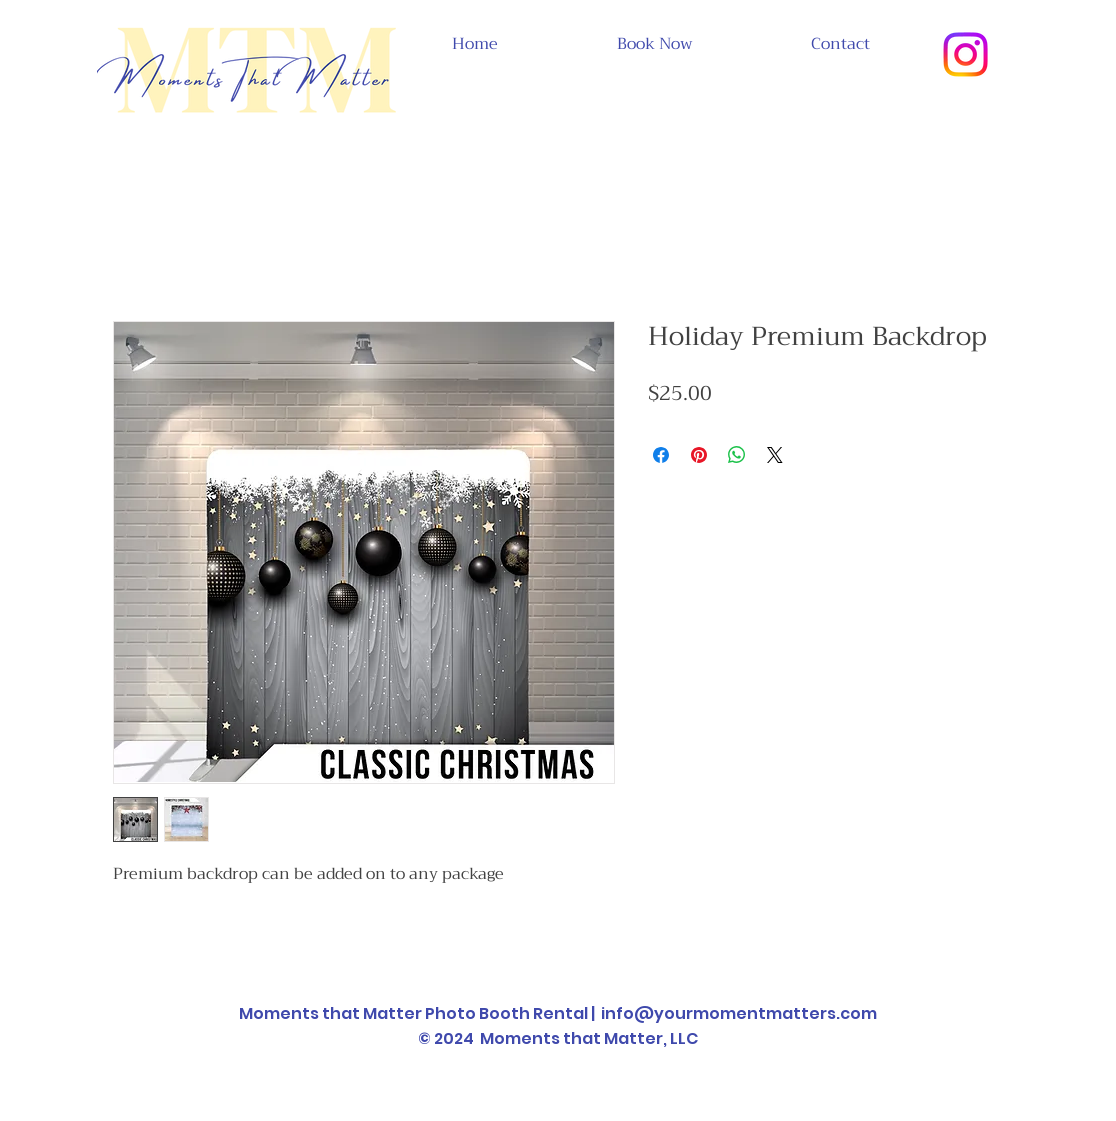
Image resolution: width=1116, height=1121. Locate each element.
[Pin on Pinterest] (699, 455)
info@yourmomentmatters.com (739, 1013)
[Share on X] (775, 455)
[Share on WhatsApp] (737, 455)
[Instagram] (965, 54)
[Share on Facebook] (661, 455)
